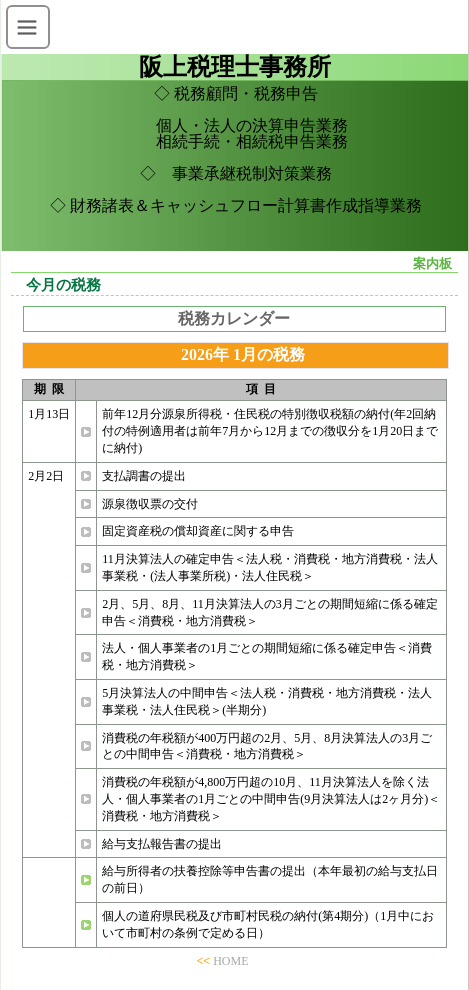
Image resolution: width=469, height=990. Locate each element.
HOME (230, 961)
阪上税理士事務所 (235, 67)
